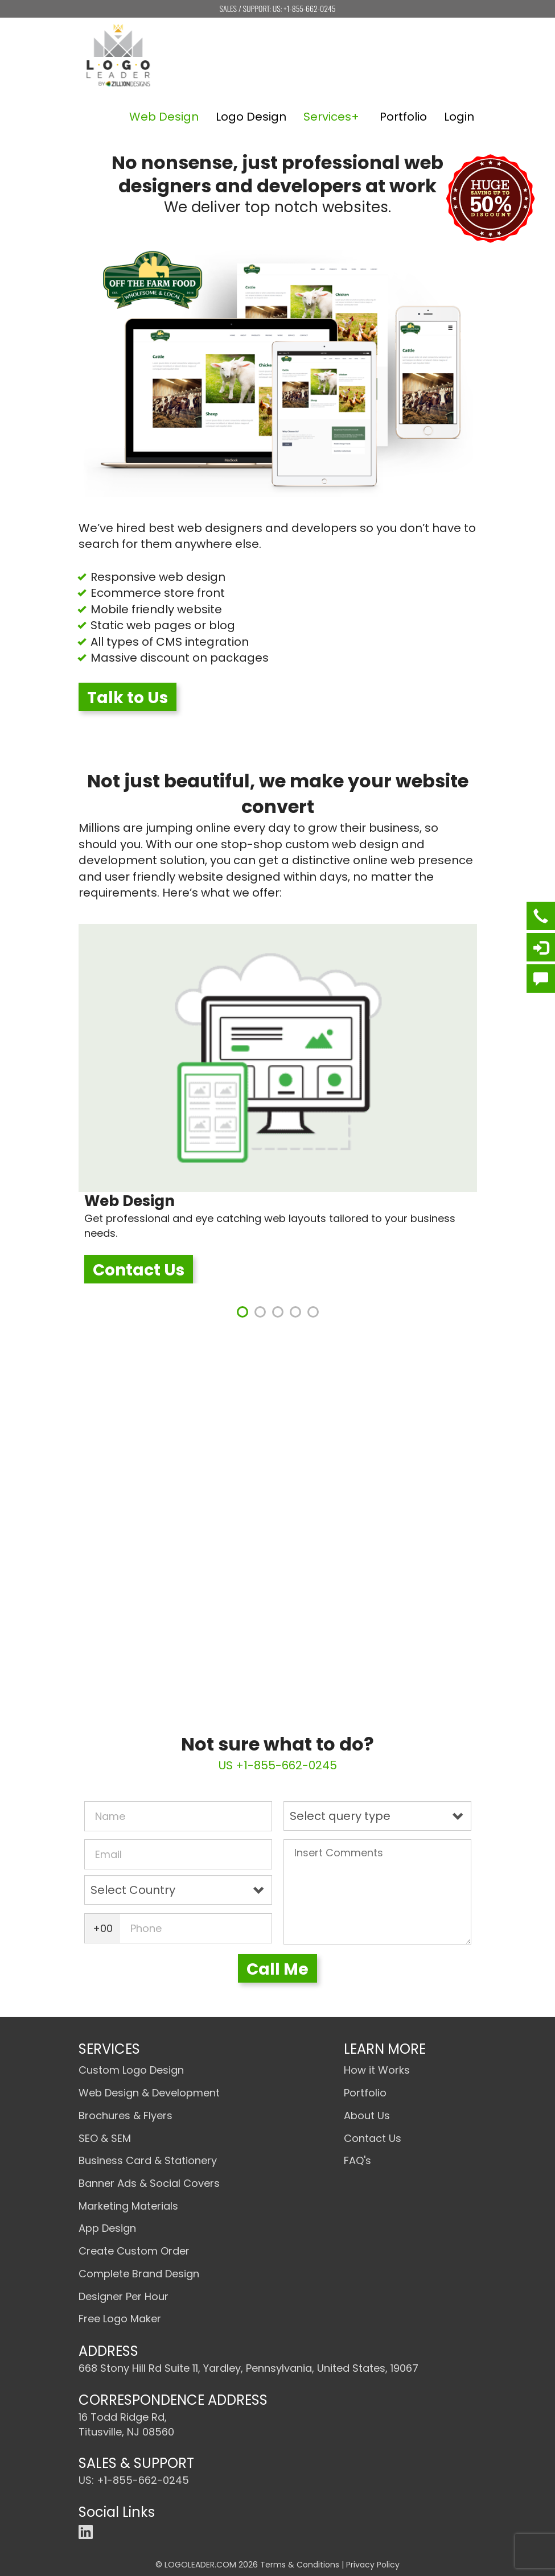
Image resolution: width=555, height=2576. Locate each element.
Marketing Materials (128, 2206)
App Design (107, 2228)
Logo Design (251, 117)
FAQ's (357, 2160)
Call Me (277, 1969)
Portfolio (403, 117)
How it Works (377, 2070)
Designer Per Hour (123, 2296)
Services (327, 117)
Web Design (164, 117)
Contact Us (138, 1270)
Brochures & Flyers (125, 2115)
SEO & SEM (105, 2138)
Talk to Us (127, 698)
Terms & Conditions (299, 2564)
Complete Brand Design (139, 2274)
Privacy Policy (373, 2564)
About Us (367, 2115)
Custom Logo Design (131, 2070)
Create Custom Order (134, 2251)
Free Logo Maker (120, 2318)
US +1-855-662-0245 (278, 1765)
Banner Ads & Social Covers (149, 2183)
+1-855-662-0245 (309, 8)
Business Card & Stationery (148, 2160)
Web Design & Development (149, 2093)
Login (459, 117)
